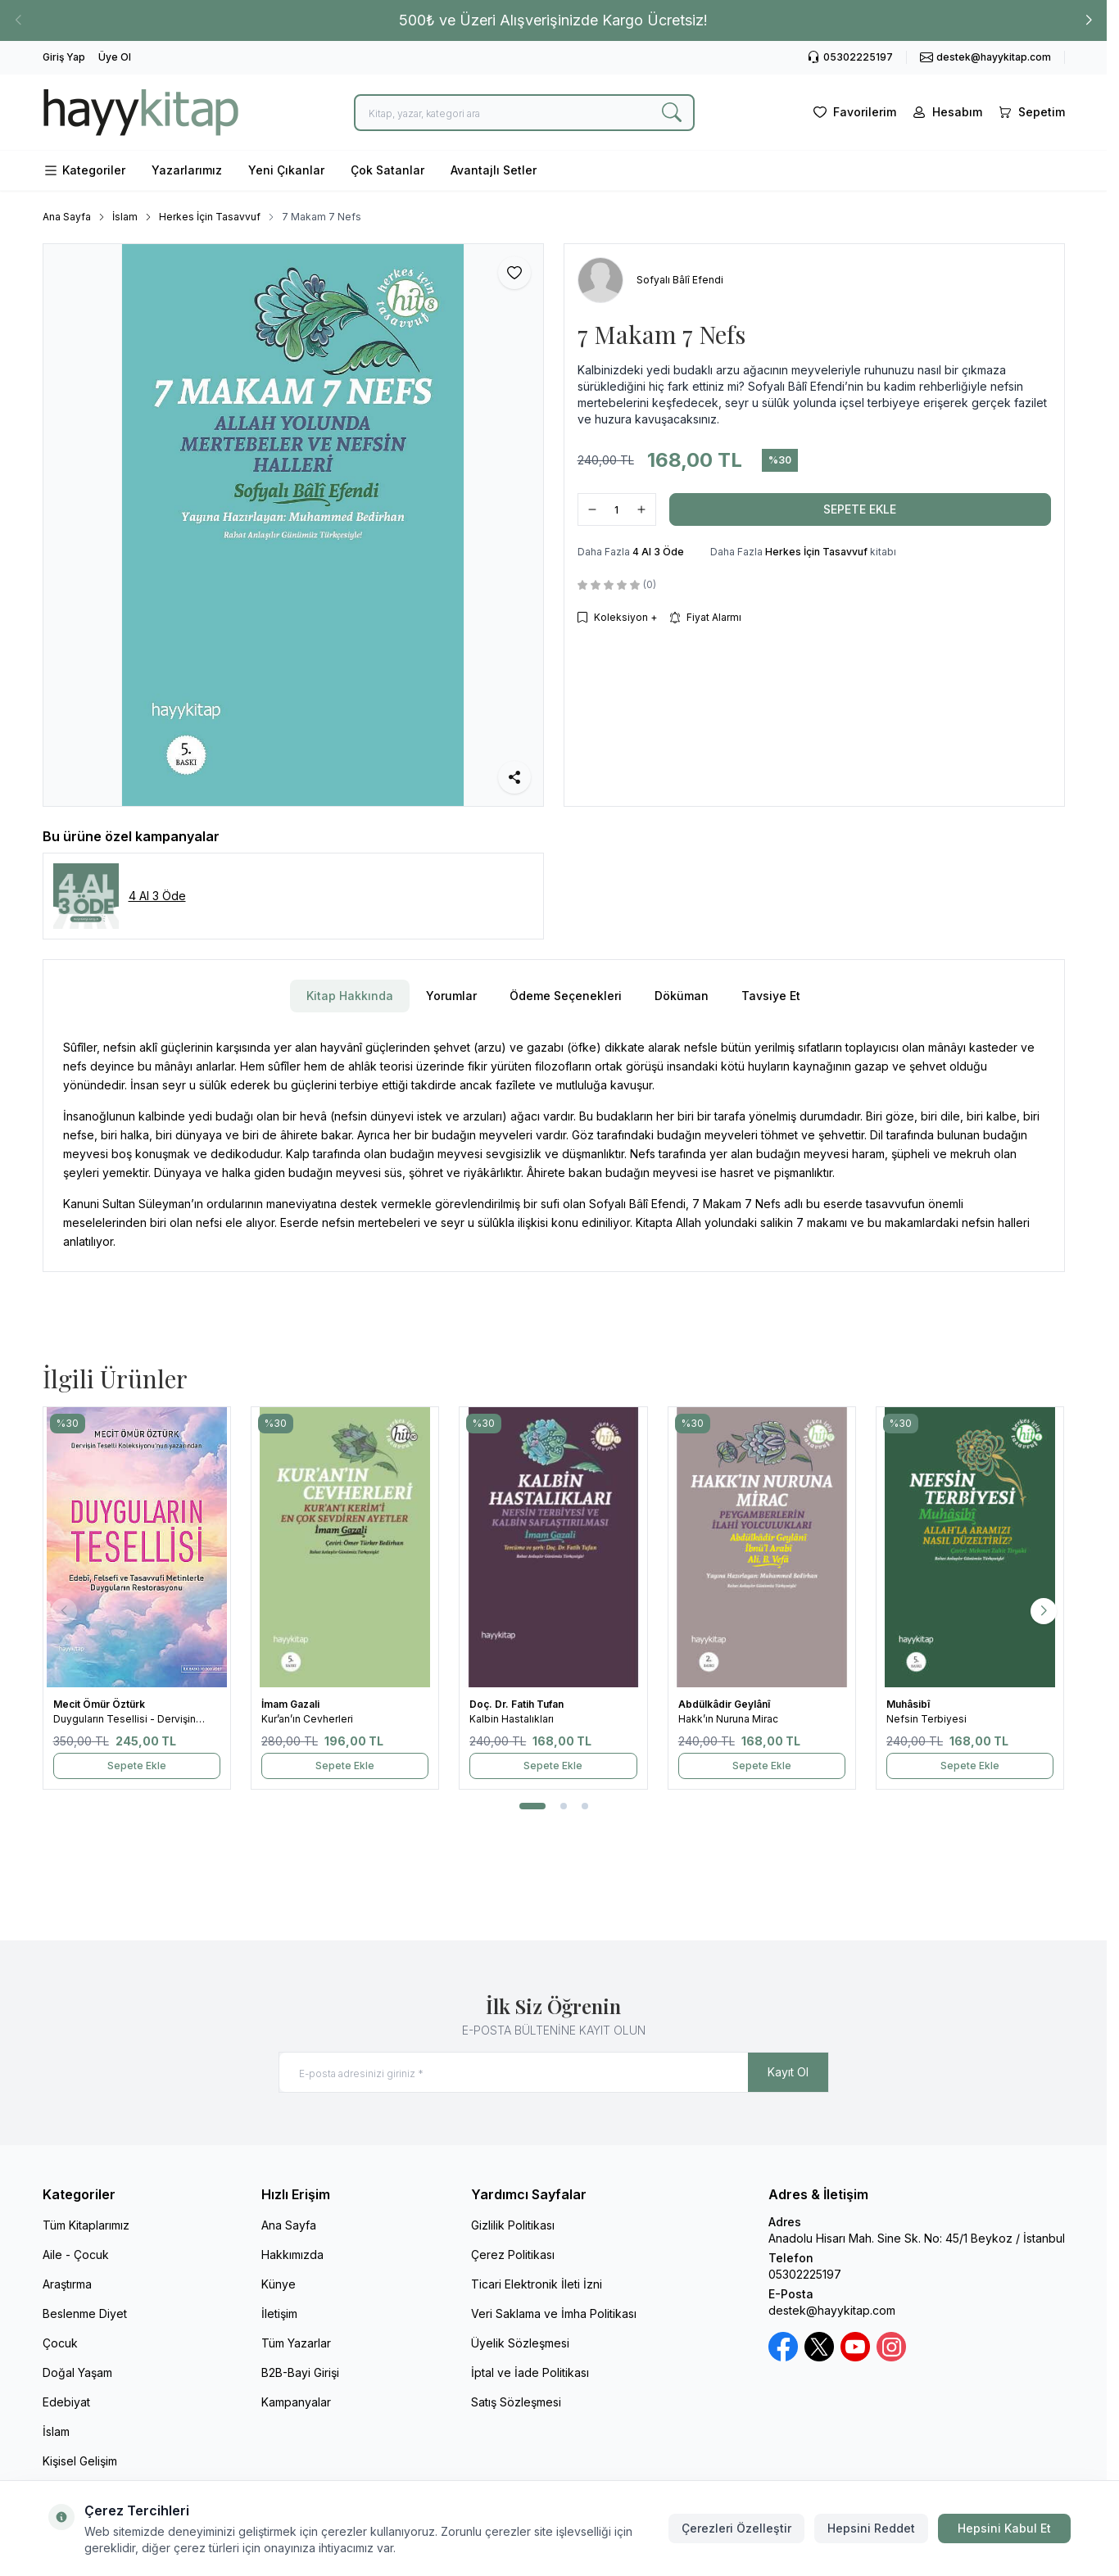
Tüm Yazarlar (296, 2343)
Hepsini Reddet (871, 2528)
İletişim (279, 2313)
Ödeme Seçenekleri (566, 996)
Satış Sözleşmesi (516, 2402)
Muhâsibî (909, 1704)
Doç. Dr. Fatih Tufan (517, 1704)
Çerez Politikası (513, 2254)
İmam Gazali (291, 1704)
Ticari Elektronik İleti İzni (536, 2284)
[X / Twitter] (819, 2346)
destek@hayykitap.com (831, 2310)
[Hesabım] (945, 112)
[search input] (524, 112)
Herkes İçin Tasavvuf (209, 217)
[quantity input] (616, 509)
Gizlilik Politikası (513, 2225)
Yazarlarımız (187, 170)
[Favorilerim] (853, 112)
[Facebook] (783, 2346)
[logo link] (141, 112)
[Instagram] (891, 2346)
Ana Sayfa (67, 217)
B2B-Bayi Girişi (300, 2372)
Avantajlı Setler (494, 170)
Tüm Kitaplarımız (86, 2225)
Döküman (682, 996)
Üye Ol (114, 57)
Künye (278, 2284)
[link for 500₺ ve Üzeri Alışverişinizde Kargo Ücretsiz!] (553, 20)
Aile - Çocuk (76, 2254)
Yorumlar (451, 996)
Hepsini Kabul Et (1004, 2528)
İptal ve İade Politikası (530, 2372)
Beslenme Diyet (85, 2313)
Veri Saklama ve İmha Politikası (554, 2313)
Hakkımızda (292, 2254)
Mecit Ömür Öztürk (100, 1704)
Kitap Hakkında (349, 996)
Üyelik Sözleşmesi (520, 2343)
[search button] (672, 112)
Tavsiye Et (770, 996)
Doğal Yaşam (77, 2372)
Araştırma (67, 2284)
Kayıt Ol (788, 2072)
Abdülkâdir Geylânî (725, 1704)
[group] (293, 525)
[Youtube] (855, 2346)
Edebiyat (66, 2402)
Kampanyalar (296, 2402)
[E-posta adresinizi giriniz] (553, 2072)
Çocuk (60, 2343)
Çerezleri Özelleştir (736, 2528)
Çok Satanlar (387, 170)
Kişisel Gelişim (80, 2461)
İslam (125, 217)
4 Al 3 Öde (658, 552)
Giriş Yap (64, 57)
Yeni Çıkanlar (286, 170)
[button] (1089, 20)
